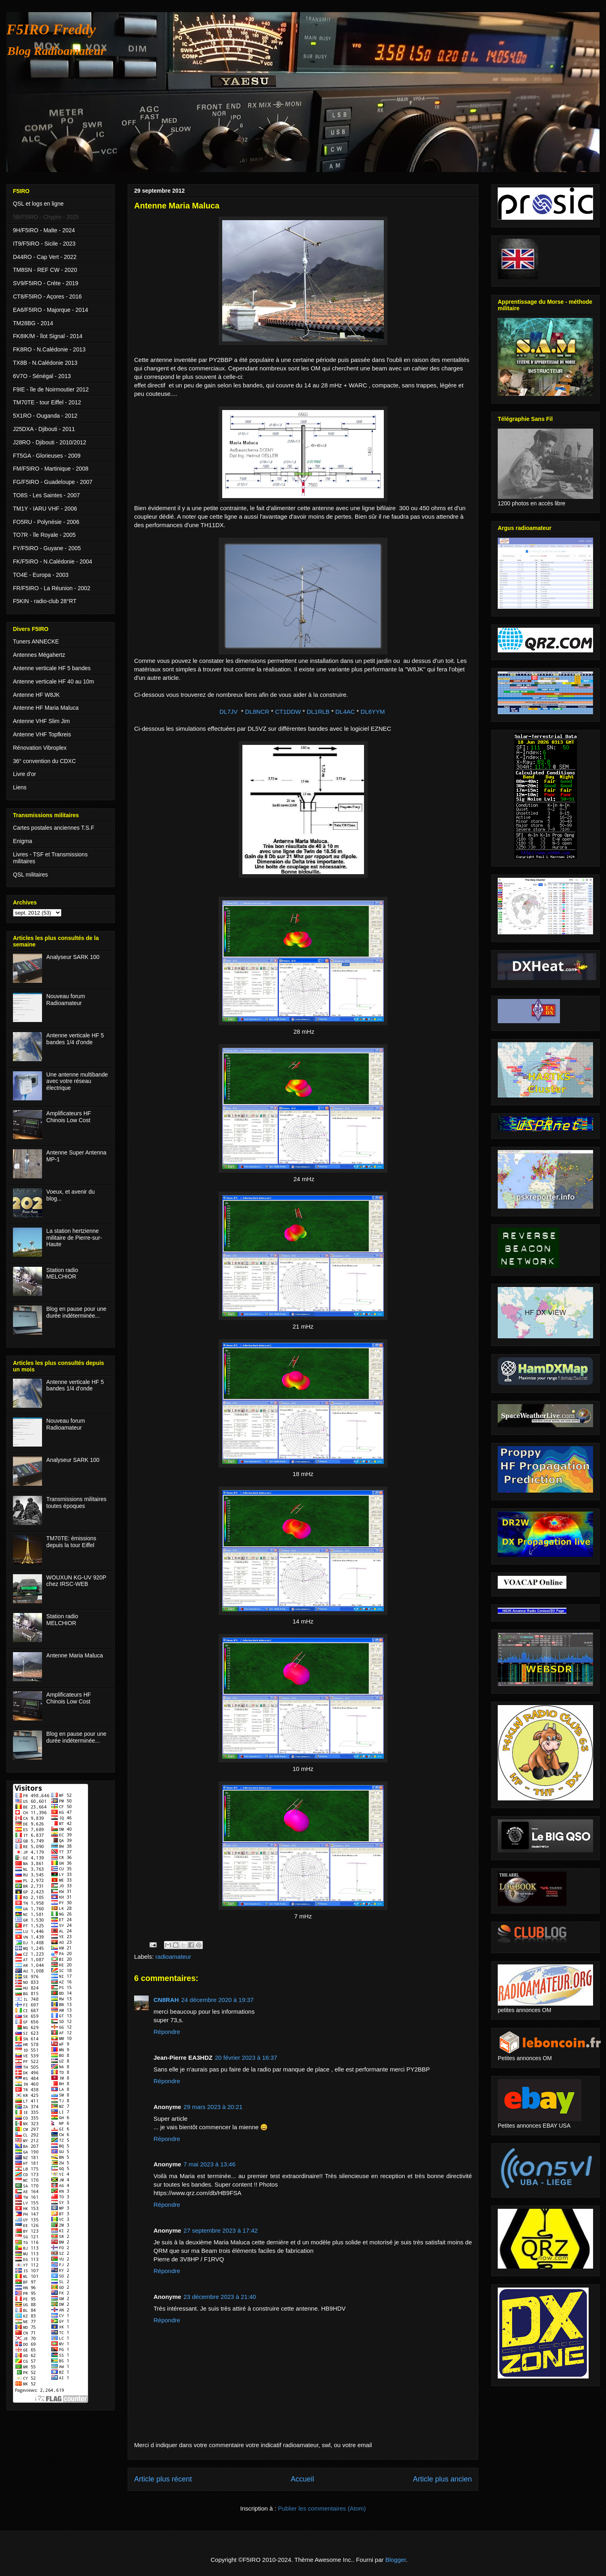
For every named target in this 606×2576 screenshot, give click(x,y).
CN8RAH (166, 1999)
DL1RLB (318, 711)
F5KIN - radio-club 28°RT (44, 601)
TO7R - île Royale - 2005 (44, 535)
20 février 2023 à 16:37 (246, 2057)
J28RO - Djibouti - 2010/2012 (49, 442)
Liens (19, 787)
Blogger (395, 2559)
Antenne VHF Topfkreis (42, 734)
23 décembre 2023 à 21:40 (219, 2296)
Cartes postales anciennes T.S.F (53, 827)
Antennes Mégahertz (39, 655)
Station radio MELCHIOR (62, 1273)
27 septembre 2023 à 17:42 (220, 2230)
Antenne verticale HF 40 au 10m (53, 681)
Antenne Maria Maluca (74, 1655)
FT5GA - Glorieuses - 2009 (46, 455)
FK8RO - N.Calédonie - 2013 (49, 349)
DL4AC (345, 711)
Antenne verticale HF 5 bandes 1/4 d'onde (75, 1038)
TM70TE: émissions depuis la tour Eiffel (71, 1541)
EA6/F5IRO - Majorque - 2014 (50, 310)
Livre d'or (24, 774)
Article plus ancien (442, 2479)
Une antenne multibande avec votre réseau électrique (77, 1081)
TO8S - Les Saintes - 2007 (46, 495)
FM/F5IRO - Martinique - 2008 (50, 468)
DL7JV (228, 711)
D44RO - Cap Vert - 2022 (44, 257)
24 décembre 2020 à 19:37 (217, 1999)
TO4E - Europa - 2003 (40, 575)
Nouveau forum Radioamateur (65, 999)
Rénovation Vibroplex (40, 747)
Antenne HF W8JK (36, 695)
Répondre (167, 2031)
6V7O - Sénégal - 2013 (42, 376)
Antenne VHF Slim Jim (41, 721)
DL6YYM (373, 711)
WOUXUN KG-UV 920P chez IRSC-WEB (76, 1581)
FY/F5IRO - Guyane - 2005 (47, 548)
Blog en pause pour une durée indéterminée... (76, 1312)
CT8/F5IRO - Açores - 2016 (47, 296)
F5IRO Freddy (51, 29)
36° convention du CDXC (44, 761)
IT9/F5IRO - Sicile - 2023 (44, 243)
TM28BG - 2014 (33, 323)
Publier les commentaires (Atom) (322, 2508)
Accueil (302, 2479)
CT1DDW (288, 711)
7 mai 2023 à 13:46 (209, 2164)
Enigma (22, 841)
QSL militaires (30, 874)
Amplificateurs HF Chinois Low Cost (68, 1116)
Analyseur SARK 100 (73, 957)
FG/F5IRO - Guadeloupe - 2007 (53, 482)
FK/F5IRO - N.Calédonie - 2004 (52, 561)
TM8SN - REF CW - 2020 (45, 270)
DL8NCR (257, 711)
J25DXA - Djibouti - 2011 (44, 429)
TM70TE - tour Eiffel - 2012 (47, 402)
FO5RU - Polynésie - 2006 (46, 522)
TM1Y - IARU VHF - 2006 (45, 508)
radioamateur (173, 1956)
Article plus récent (163, 2479)
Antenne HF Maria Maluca (46, 707)
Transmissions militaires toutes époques (76, 1502)
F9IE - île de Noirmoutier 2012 (51, 389)
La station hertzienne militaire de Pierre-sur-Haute (74, 1238)
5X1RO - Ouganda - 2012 (45, 415)
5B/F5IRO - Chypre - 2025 (46, 217)
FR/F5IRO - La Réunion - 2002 (51, 588)
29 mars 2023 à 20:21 (212, 2106)
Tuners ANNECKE (36, 641)
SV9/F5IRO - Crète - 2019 (45, 283)
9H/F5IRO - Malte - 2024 (44, 230)
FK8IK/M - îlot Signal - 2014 (47, 336)
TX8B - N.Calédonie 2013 (45, 363)
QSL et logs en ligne (38, 203)
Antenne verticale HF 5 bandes (51, 668)
